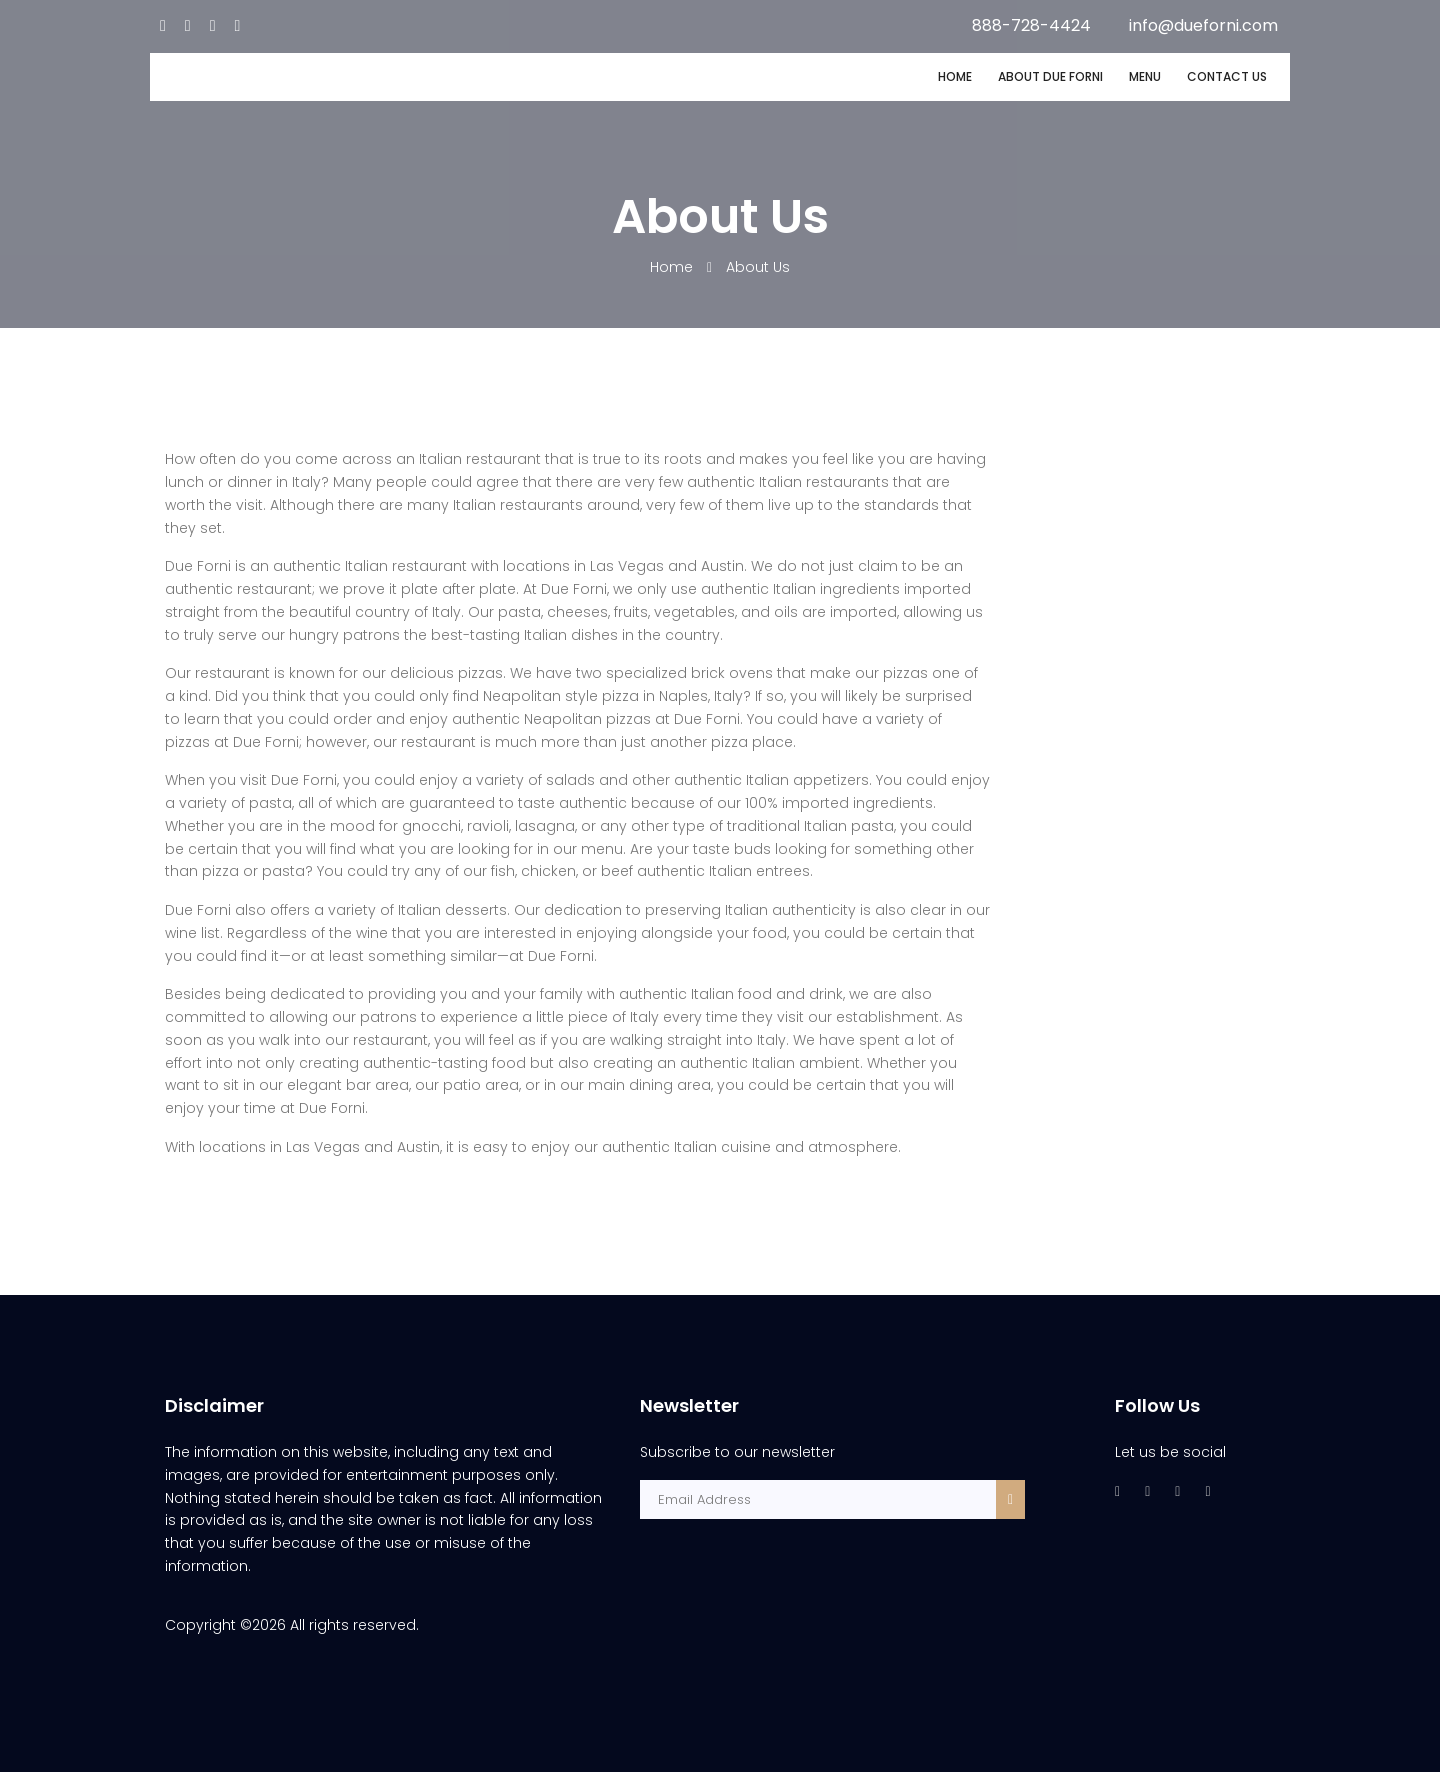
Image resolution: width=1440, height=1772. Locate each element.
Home (673, 267)
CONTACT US (1227, 76)
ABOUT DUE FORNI (1050, 76)
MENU (1145, 76)
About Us (758, 267)
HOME (955, 76)
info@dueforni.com (1203, 25)
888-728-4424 (1031, 25)
